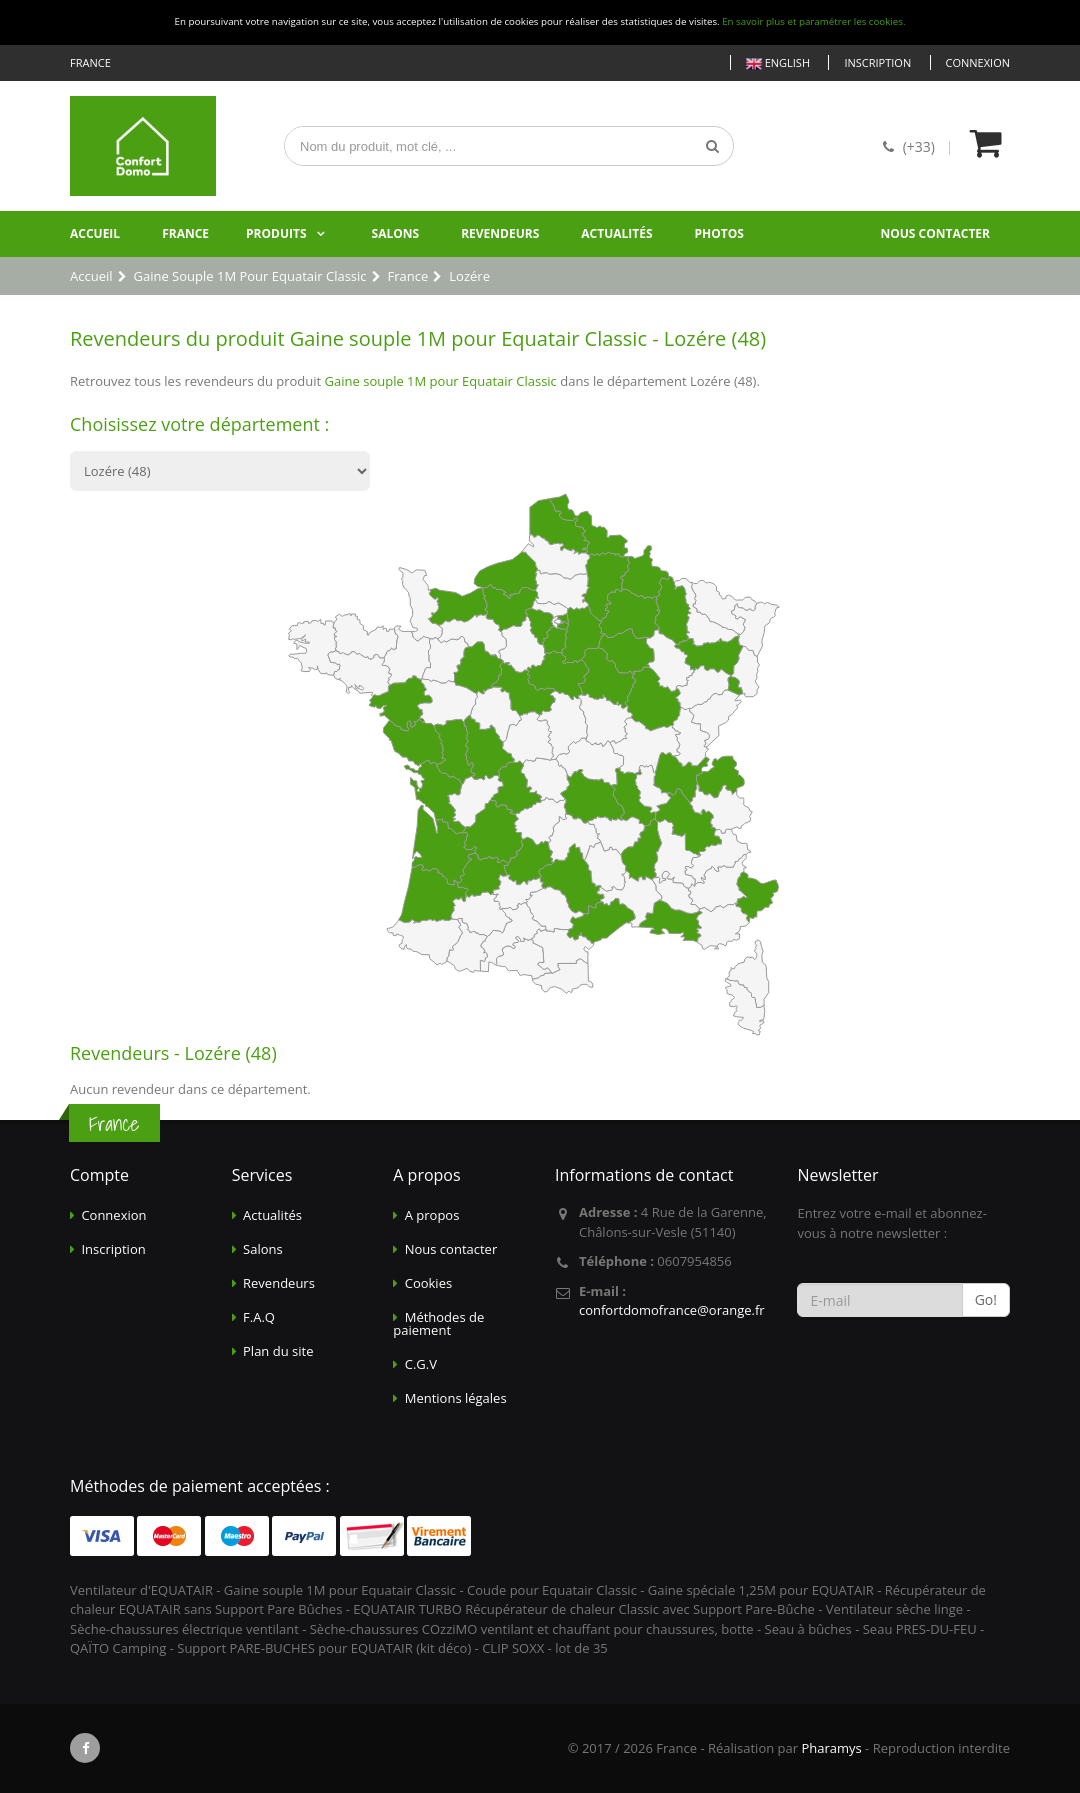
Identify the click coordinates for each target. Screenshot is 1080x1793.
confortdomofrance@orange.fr (672, 1310)
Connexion (978, 62)
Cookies (428, 1283)
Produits (276, 233)
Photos (719, 233)
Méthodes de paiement (438, 1323)
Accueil (95, 233)
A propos (432, 1215)
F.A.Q (259, 1317)
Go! (986, 1299)
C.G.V (421, 1364)
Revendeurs (500, 233)
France (185, 233)
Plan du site (278, 1351)
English (778, 63)
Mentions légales (456, 1398)
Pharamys (831, 1748)
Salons (396, 233)
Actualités (616, 233)
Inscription (877, 62)
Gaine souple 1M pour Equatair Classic (441, 381)
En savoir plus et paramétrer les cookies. (813, 21)
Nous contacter (935, 233)
